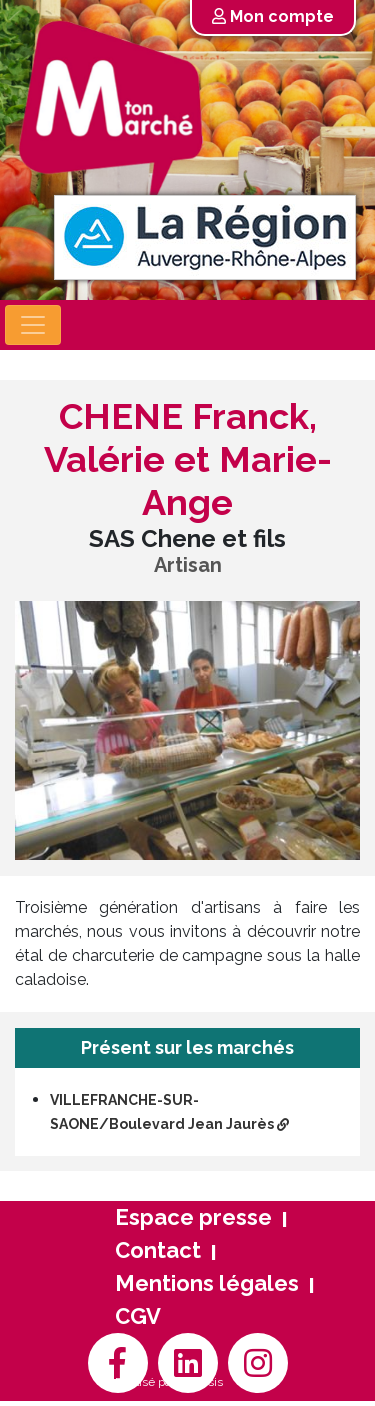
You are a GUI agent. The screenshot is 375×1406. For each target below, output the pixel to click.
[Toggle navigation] (33, 325)
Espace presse (193, 1217)
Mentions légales (207, 1283)
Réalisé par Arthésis (169, 1382)
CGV (138, 1316)
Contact (158, 1250)
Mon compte (273, 16)
